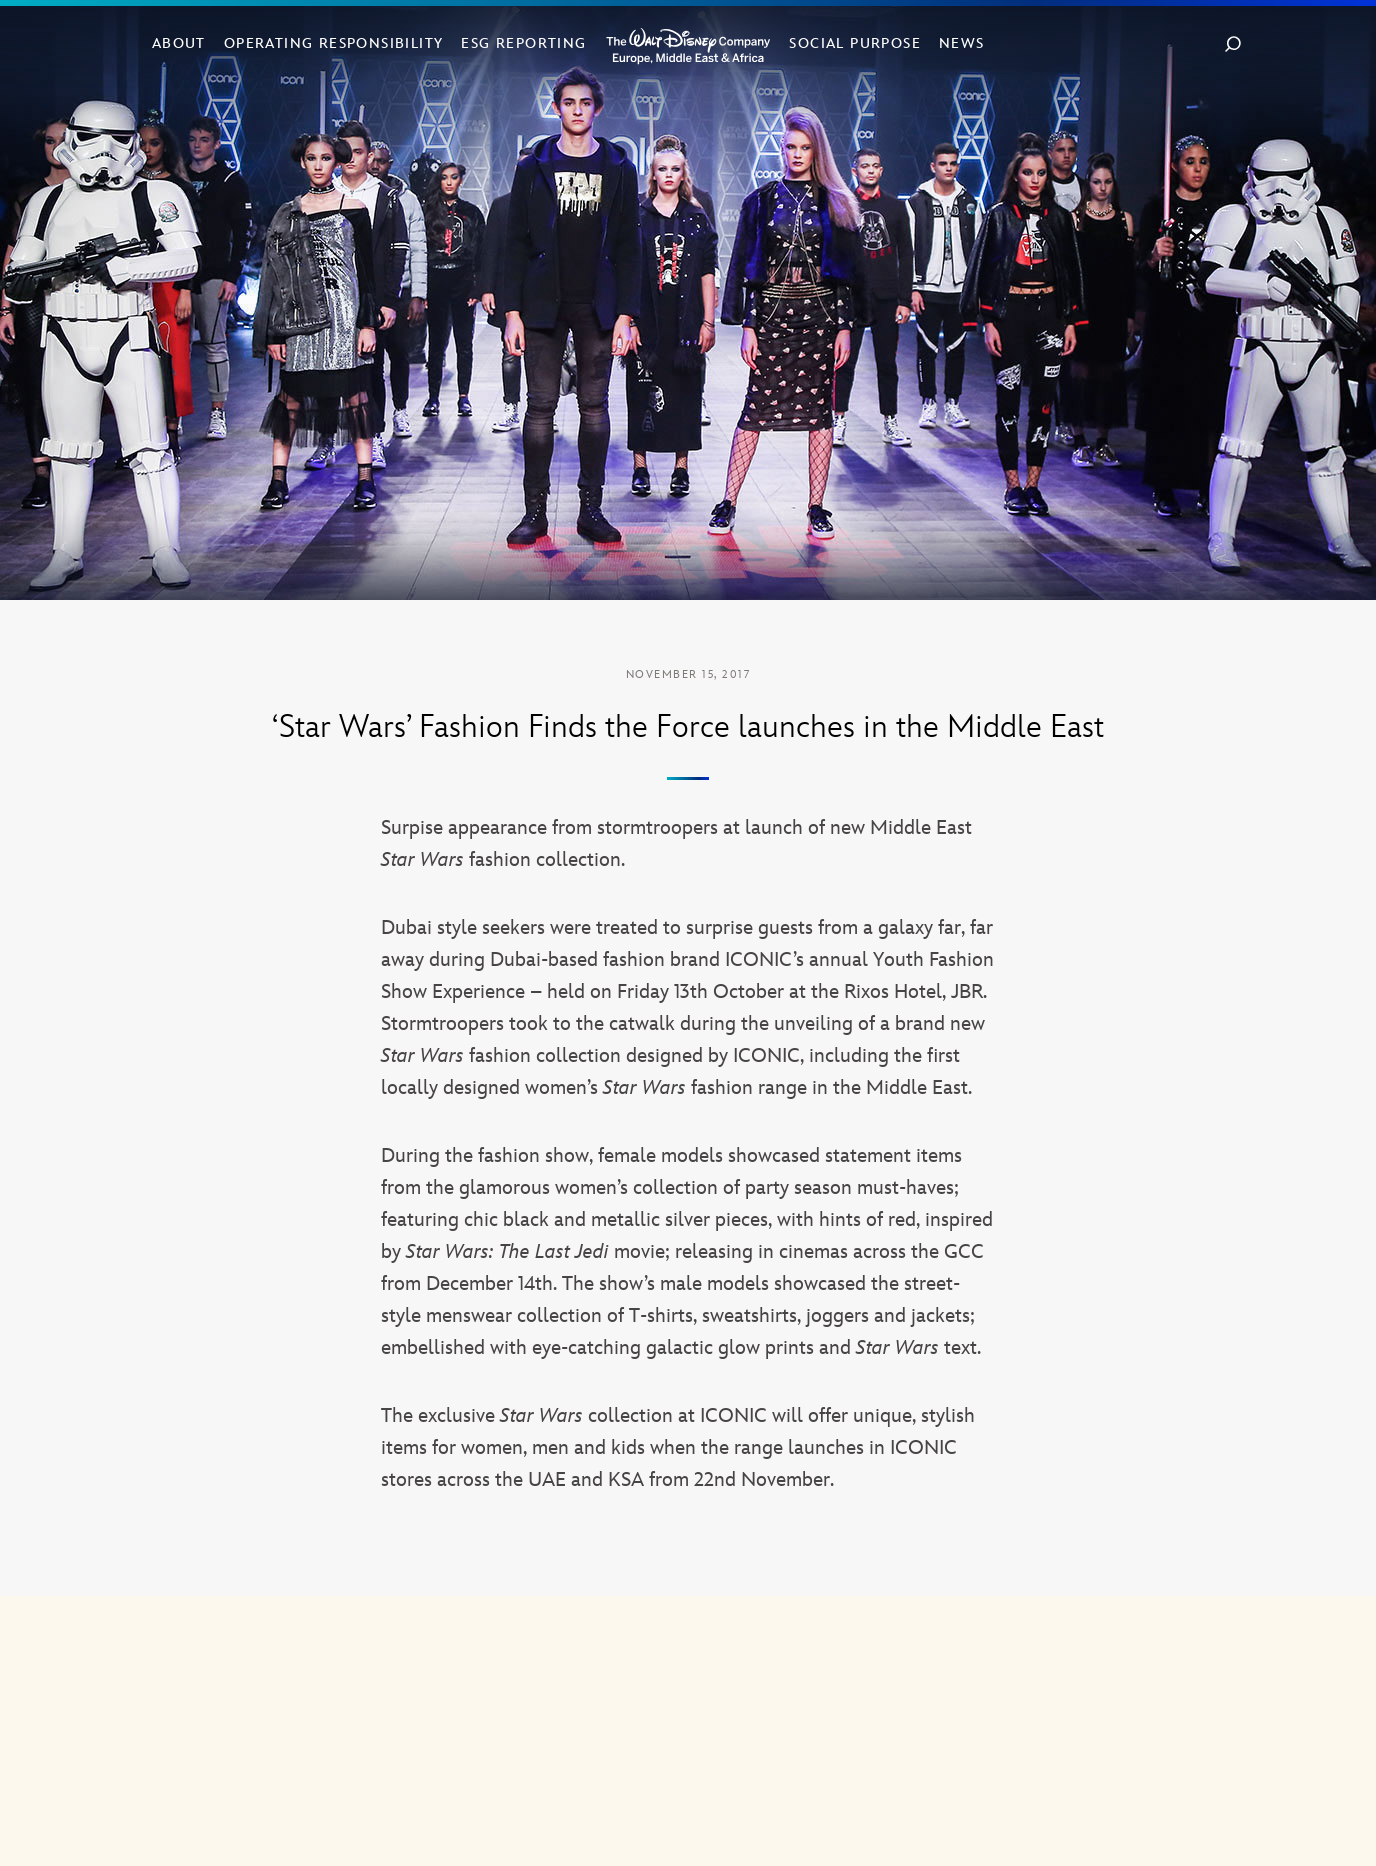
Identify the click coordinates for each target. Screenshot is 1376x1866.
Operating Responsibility (334, 43)
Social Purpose (855, 43)
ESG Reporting (523, 43)
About (179, 43)
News (962, 43)
